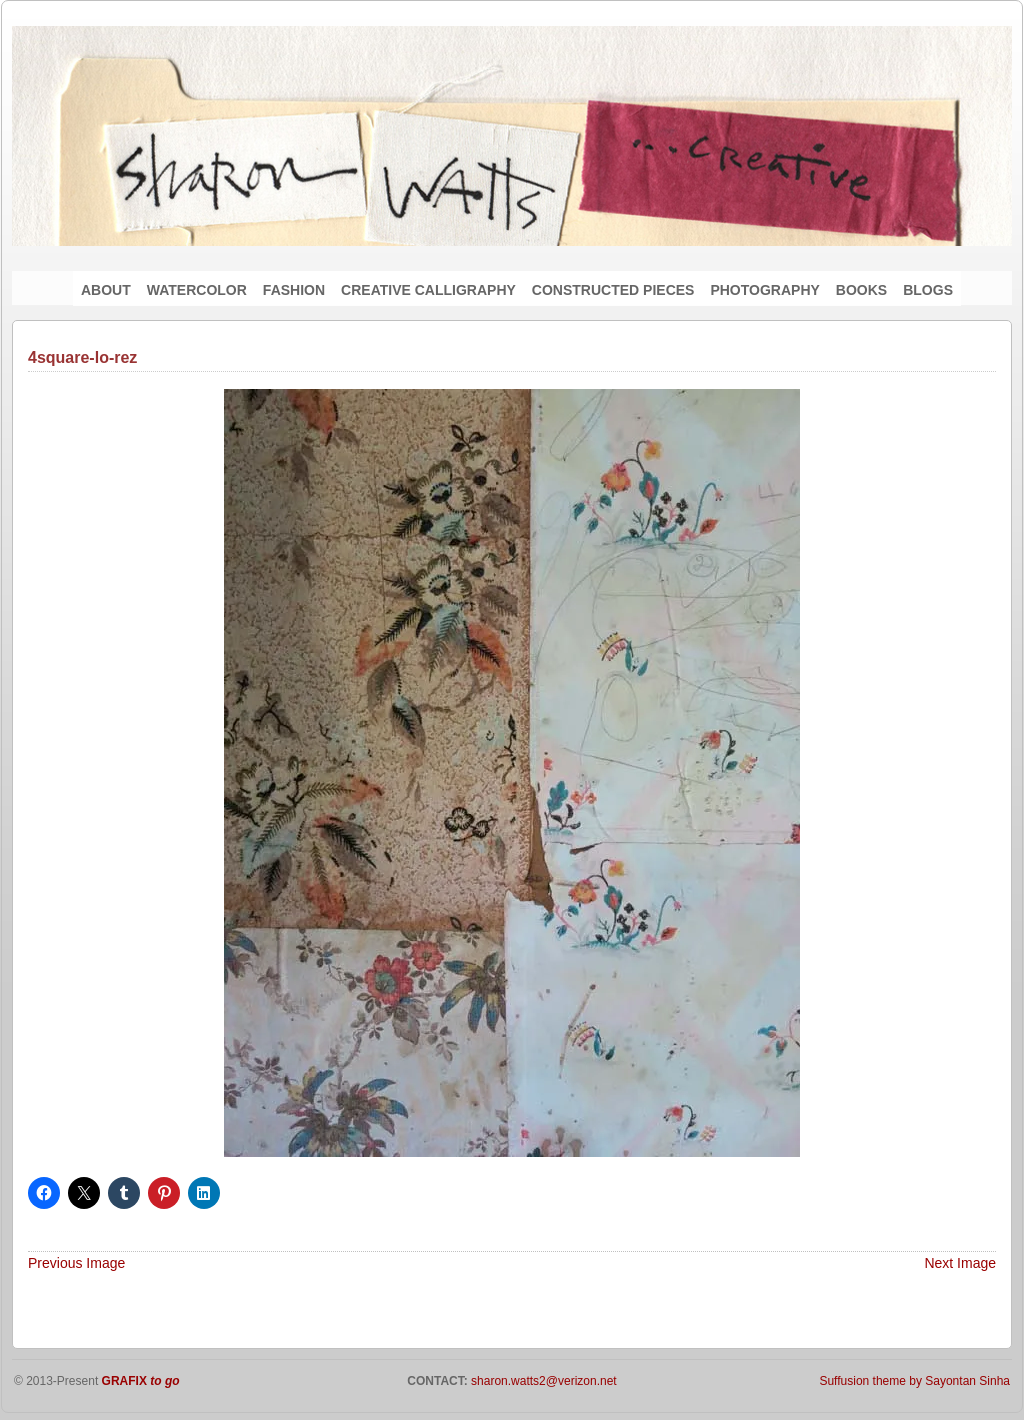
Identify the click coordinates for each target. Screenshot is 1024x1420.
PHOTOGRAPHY (764, 290)
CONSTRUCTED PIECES (613, 290)
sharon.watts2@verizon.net (542, 1381)
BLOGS (928, 290)
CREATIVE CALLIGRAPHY (428, 290)
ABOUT (106, 290)
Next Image (960, 1263)
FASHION (294, 290)
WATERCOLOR (197, 290)
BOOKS (861, 290)
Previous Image (76, 1263)
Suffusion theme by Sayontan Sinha (914, 1381)
